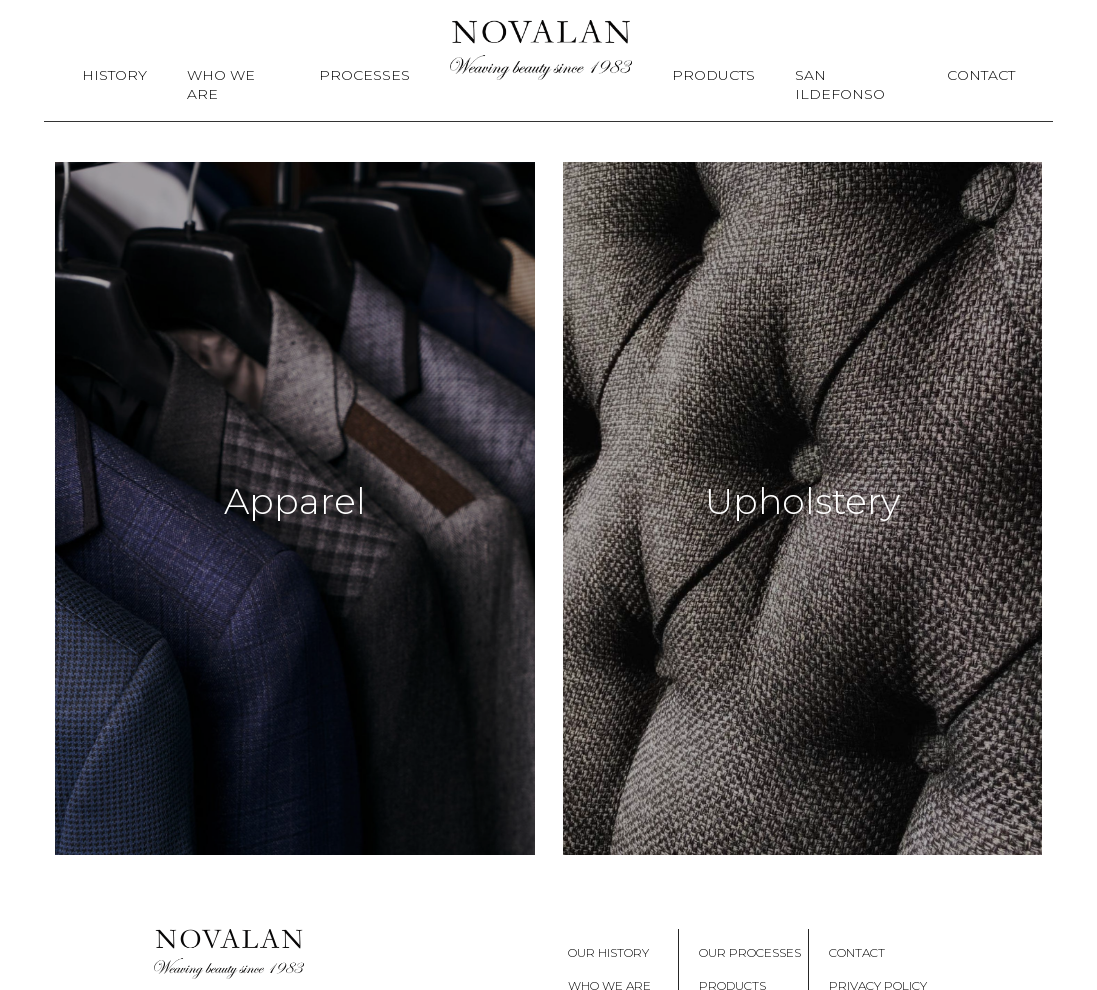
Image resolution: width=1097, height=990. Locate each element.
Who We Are (221, 85)
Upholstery (802, 501)
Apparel (295, 501)
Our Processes (750, 952)
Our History (608, 952)
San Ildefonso (840, 85)
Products (713, 75)
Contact (981, 75)
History (114, 75)
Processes (364, 75)
